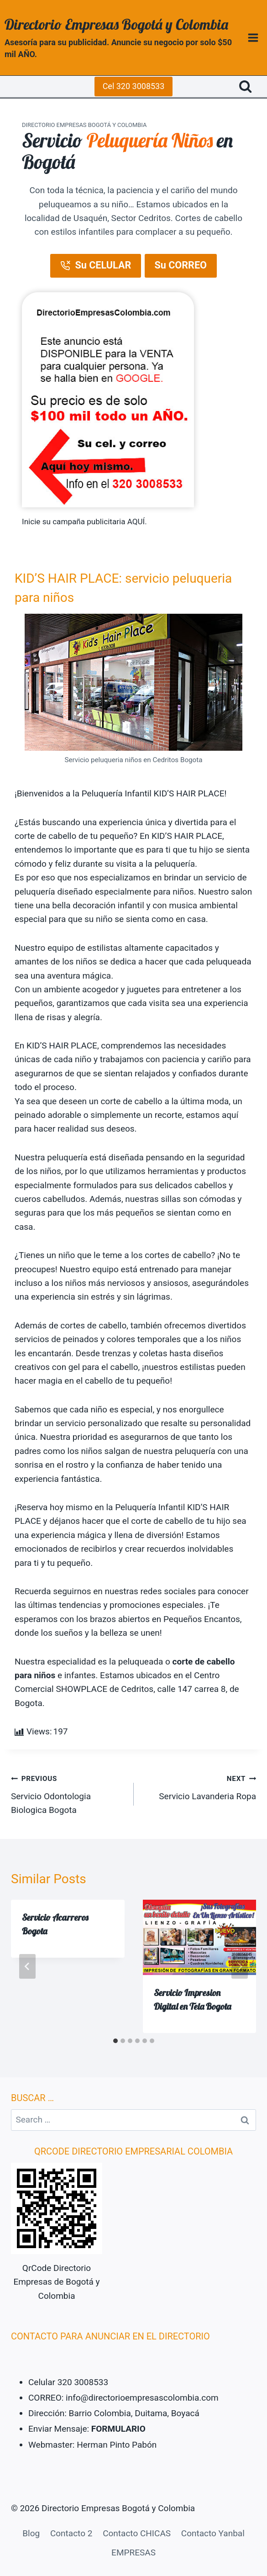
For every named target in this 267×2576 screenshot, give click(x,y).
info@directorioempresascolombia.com (142, 2397)
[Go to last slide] (27, 1966)
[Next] (239, 1966)
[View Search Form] (245, 86)
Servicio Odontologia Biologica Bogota (68, 1793)
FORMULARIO (118, 2428)
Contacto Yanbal (213, 2533)
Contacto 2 (71, 2533)
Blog (31, 2533)
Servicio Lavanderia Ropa (199, 1786)
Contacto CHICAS (137, 2533)
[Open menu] (252, 37)
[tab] (115, 2041)
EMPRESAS (133, 2552)
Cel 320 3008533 (134, 86)
